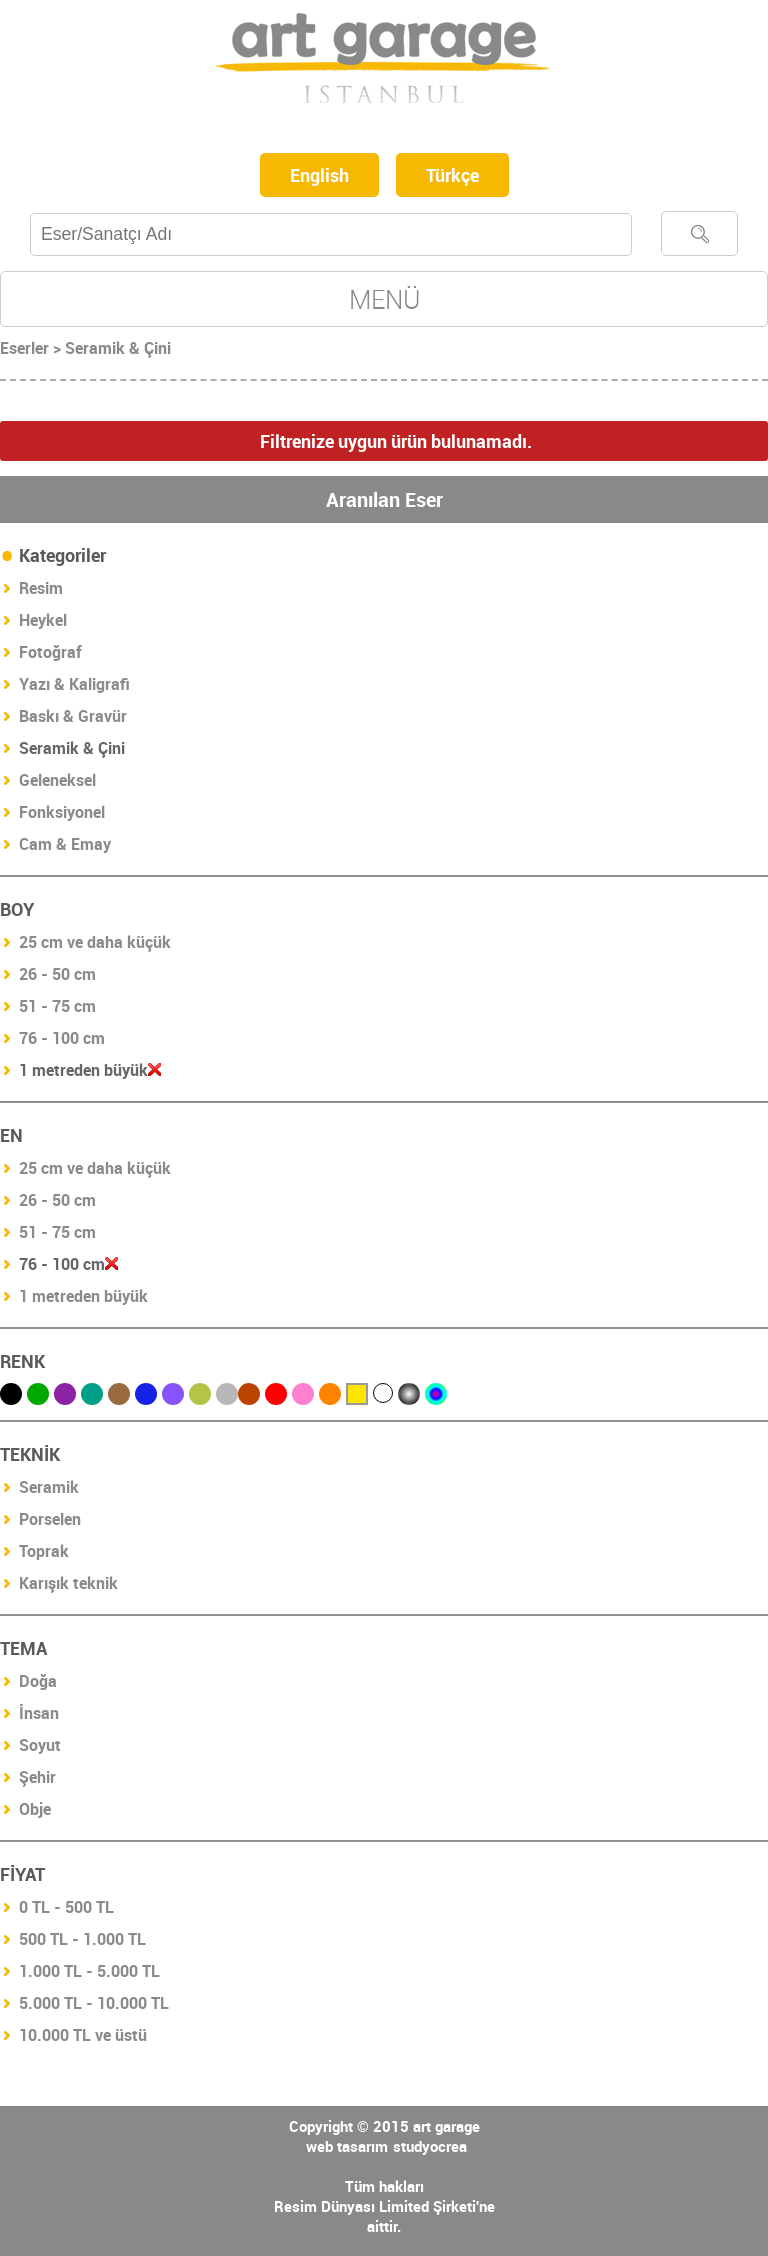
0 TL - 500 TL (66, 1907)
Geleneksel (57, 780)
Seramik (49, 1487)
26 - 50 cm (57, 974)
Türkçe (452, 175)
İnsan (39, 1713)
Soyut (40, 1745)
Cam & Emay (65, 844)
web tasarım (347, 2146)
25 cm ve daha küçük (95, 942)
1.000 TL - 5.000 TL (89, 1971)
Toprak (44, 1551)
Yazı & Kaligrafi (74, 684)
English (319, 175)
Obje (35, 1809)
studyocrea (430, 2146)
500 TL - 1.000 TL (82, 1939)
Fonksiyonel (62, 812)
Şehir (37, 1777)
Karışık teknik (68, 1583)
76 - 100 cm (62, 1038)
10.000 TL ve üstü (83, 2035)
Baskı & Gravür (73, 716)
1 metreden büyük (83, 1296)
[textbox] (331, 234)
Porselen (50, 1519)
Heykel (43, 620)
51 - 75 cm (57, 1006)
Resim (41, 588)
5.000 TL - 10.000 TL (94, 2003)
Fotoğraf (50, 652)
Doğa (38, 1681)
